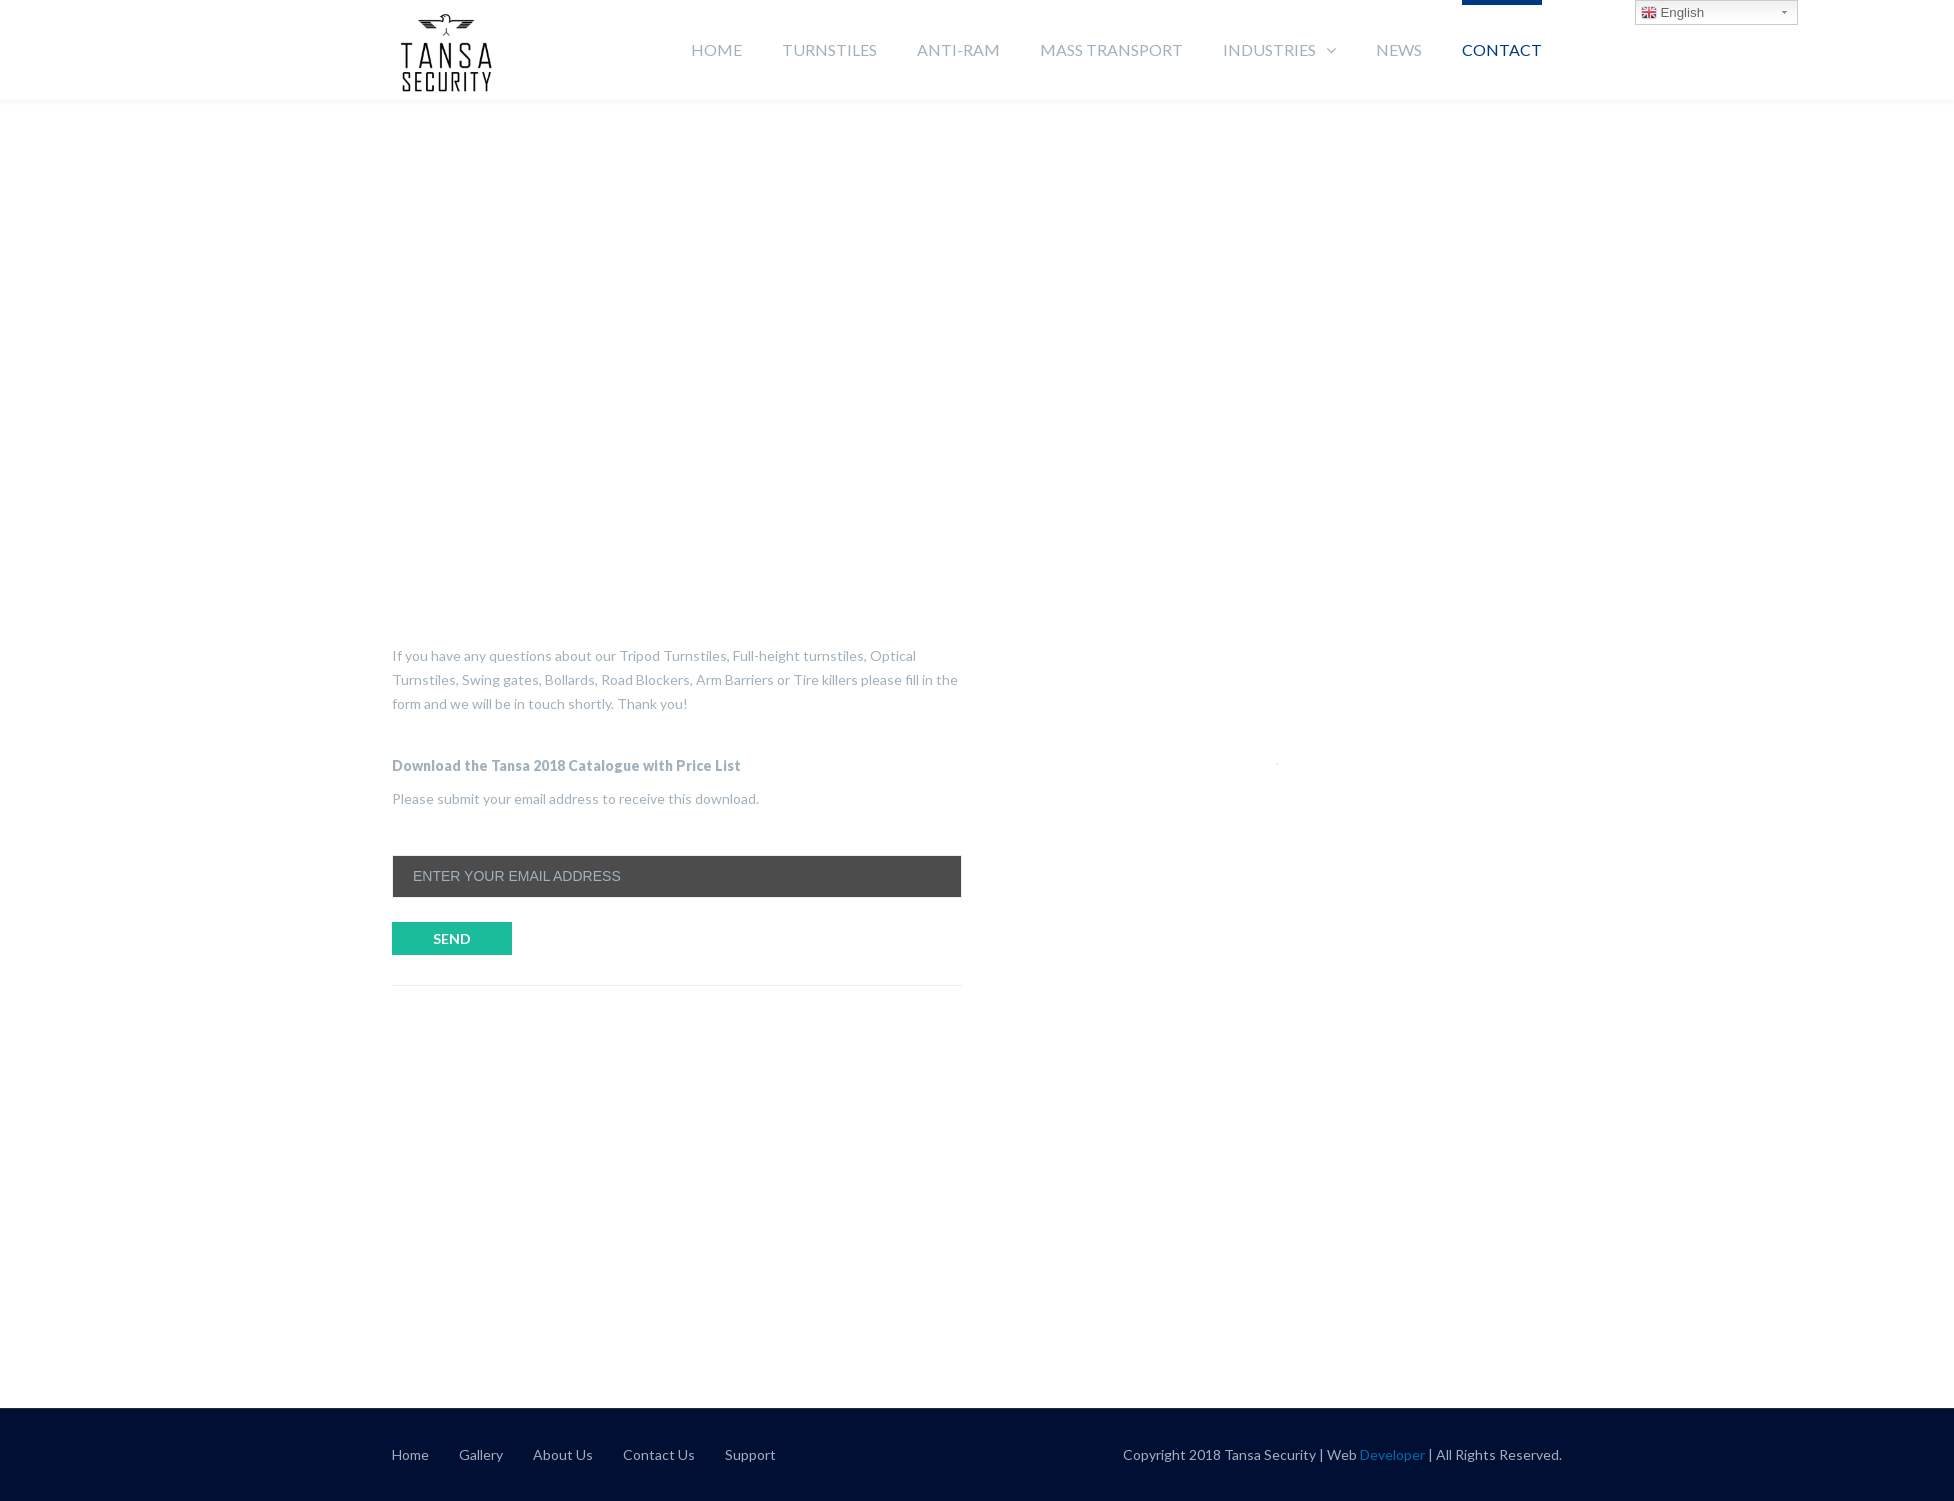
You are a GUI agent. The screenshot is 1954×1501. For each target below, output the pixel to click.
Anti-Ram (958, 49)
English (1672, 13)
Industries (1269, 49)
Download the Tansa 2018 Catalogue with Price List (566, 765)
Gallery (481, 1454)
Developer (1392, 1454)
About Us (563, 1454)
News (1399, 49)
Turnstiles (829, 49)
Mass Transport (1111, 49)
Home (716, 49)
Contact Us (659, 1454)
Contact (1502, 49)
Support (750, 1454)
